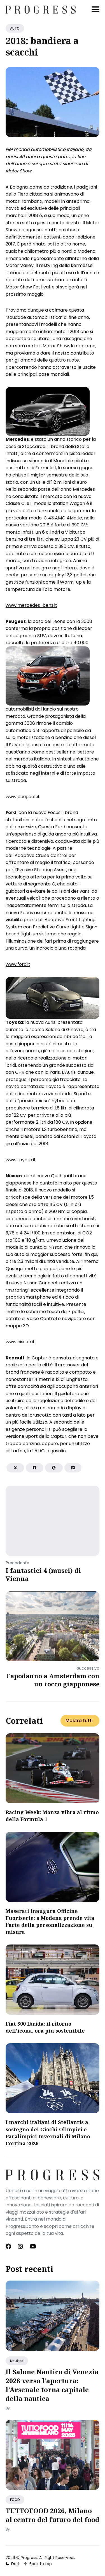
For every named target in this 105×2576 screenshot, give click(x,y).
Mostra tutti (79, 1720)
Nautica (17, 2360)
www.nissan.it (20, 1341)
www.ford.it (18, 964)
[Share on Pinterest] (54, 1467)
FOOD (15, 2499)
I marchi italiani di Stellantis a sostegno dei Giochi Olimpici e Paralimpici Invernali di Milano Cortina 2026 (48, 2133)
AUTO (15, 28)
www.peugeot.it (23, 796)
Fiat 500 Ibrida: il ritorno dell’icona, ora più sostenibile (45, 2027)
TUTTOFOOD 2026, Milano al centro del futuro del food (52, 2515)
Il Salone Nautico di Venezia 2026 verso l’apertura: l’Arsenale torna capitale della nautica (52, 2385)
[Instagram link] (20, 2246)
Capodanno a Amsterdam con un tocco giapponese (52, 1680)
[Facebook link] (9, 2246)
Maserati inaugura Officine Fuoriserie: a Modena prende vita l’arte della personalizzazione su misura (50, 1921)
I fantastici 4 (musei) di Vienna (43, 1574)
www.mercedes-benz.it (31, 605)
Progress (29, 2557)
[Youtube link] (33, 2246)
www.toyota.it (21, 1160)
